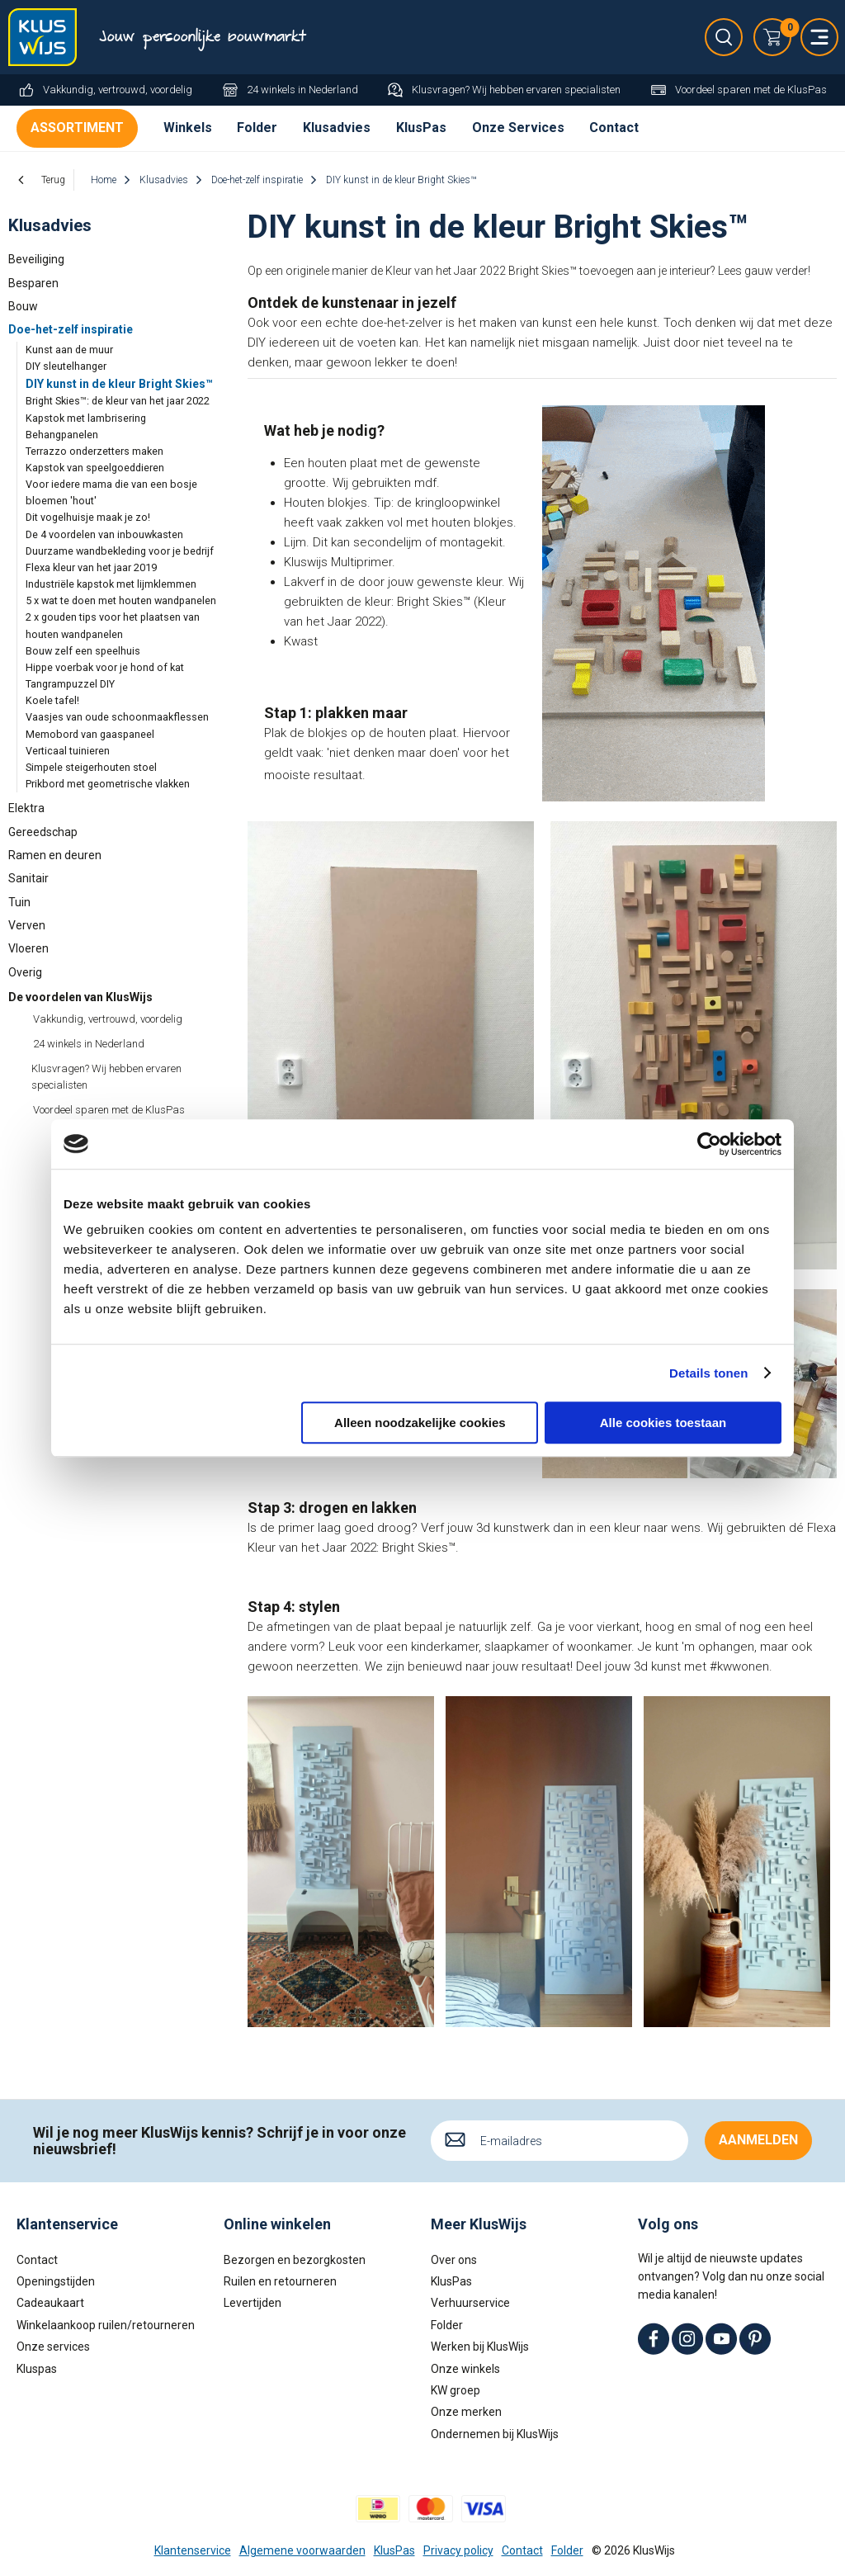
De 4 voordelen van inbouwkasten (104, 534)
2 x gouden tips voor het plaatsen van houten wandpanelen (113, 625)
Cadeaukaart (50, 2302)
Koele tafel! (52, 700)
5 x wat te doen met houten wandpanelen (121, 600)
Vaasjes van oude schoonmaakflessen (117, 717)
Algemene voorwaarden (302, 2550)
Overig (25, 972)
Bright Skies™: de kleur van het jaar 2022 (118, 401)
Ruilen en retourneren (280, 2281)
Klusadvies (337, 127)
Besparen (33, 283)
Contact (614, 127)
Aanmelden (758, 2140)
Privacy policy (458, 2550)
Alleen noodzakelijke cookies (420, 1423)
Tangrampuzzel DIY (70, 684)
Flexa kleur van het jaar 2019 (91, 567)
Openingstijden (56, 2281)
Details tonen (708, 1373)
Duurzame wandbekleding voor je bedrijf (120, 551)
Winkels (187, 127)
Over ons (454, 2259)
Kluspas (37, 2368)
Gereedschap (43, 832)
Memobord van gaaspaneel (90, 734)
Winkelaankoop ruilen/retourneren (106, 2325)
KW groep (455, 2390)
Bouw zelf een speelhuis (83, 651)
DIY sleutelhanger (66, 366)
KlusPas (421, 127)
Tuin (19, 902)
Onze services (53, 2346)
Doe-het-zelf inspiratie (70, 329)
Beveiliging (36, 259)
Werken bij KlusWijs (480, 2346)
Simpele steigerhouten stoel (91, 767)
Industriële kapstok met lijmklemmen (111, 584)
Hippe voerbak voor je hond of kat (105, 667)
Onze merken (466, 2411)
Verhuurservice (470, 2302)
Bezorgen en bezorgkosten (295, 2259)
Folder (257, 127)
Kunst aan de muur (69, 349)
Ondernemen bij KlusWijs (495, 2434)
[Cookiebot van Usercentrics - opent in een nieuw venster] (709, 1144)
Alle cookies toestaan (663, 1423)
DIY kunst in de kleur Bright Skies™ (119, 383)
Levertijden (252, 2302)
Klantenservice (192, 2550)
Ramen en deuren (54, 855)
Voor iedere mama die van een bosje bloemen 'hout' (111, 492)
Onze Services (518, 127)
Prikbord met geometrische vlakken (108, 784)
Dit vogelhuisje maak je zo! (88, 517)
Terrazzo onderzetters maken (94, 451)
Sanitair (28, 878)
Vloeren (28, 948)
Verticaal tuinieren (68, 750)
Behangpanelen (62, 434)
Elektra (26, 808)
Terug (53, 180)
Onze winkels (465, 2368)
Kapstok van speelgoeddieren (95, 467)
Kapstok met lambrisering (86, 418)
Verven (26, 925)
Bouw (23, 306)
